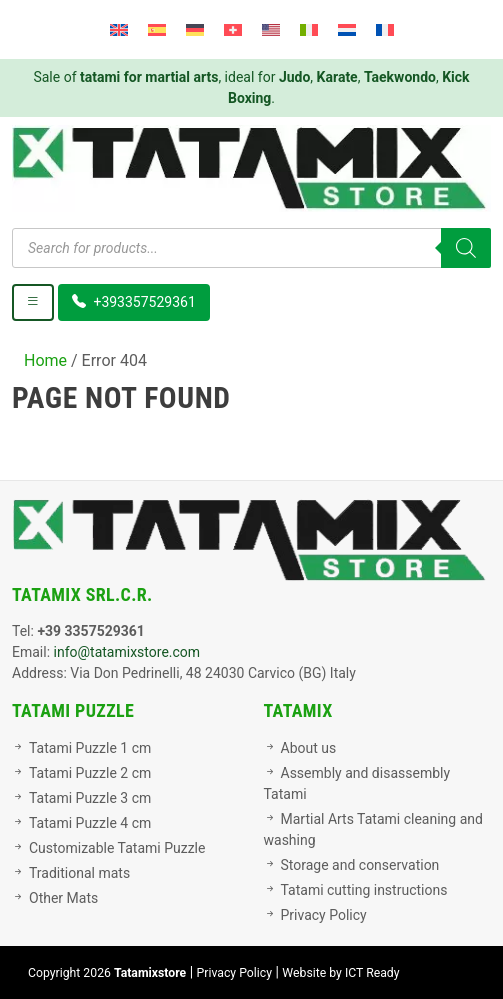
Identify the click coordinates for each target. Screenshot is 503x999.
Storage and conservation (360, 865)
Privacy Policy (324, 915)
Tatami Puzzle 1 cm (90, 748)
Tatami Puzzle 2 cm (90, 773)
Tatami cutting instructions (364, 890)
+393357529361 (134, 302)
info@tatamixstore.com (127, 652)
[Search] (466, 248)
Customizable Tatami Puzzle (117, 848)
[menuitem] (119, 29)
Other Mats (63, 898)
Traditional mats (79, 873)
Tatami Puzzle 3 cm (90, 798)
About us (309, 748)
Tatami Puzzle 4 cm (90, 823)
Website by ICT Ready (340, 973)
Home (45, 360)
